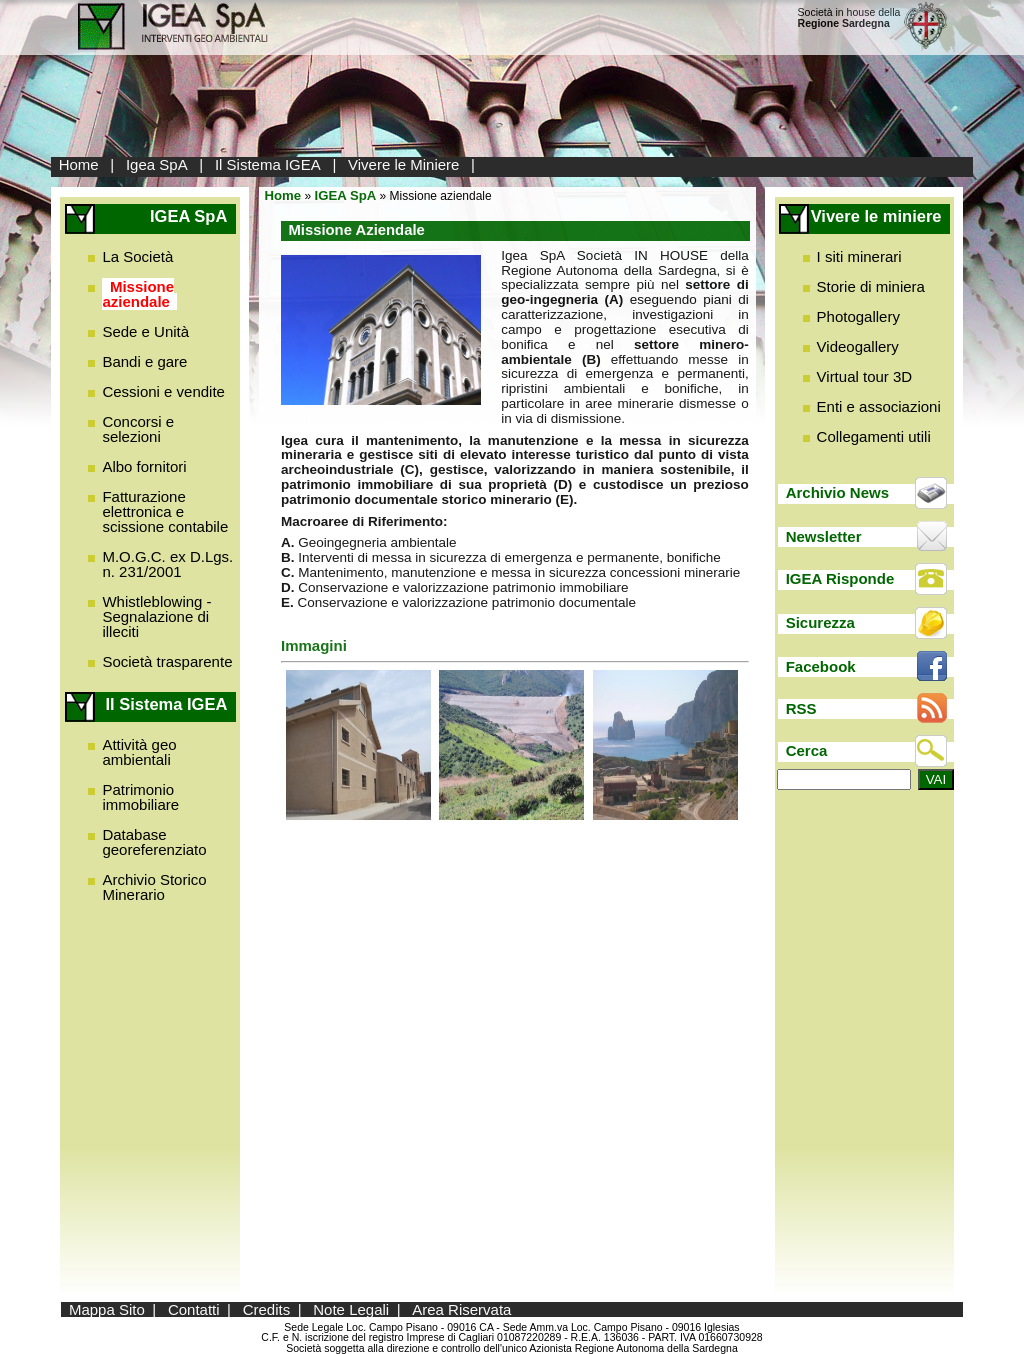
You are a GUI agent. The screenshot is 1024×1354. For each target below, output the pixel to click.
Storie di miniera (871, 286)
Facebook (821, 666)
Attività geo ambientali (139, 752)
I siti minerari (859, 256)
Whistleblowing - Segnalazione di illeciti (156, 616)
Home (79, 164)
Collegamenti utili (874, 436)
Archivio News (837, 492)
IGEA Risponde (840, 578)
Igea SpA (157, 164)
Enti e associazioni (879, 406)
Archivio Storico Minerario (154, 887)
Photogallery (858, 316)
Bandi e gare (144, 361)
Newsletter (824, 536)
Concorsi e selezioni (138, 429)
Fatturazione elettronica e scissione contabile (165, 511)
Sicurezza (820, 622)
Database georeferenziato (154, 842)
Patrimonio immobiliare (140, 797)
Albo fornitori (144, 466)
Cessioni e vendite (163, 391)
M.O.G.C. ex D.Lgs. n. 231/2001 (167, 564)
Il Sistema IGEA (268, 164)
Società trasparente (167, 661)
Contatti (194, 1309)
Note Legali (351, 1309)
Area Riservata (461, 1309)
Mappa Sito (107, 1309)
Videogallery (858, 346)
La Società (137, 256)
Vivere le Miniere (403, 164)
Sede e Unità (145, 331)
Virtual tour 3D (865, 376)
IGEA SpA (345, 195)
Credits (267, 1309)
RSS (801, 708)
